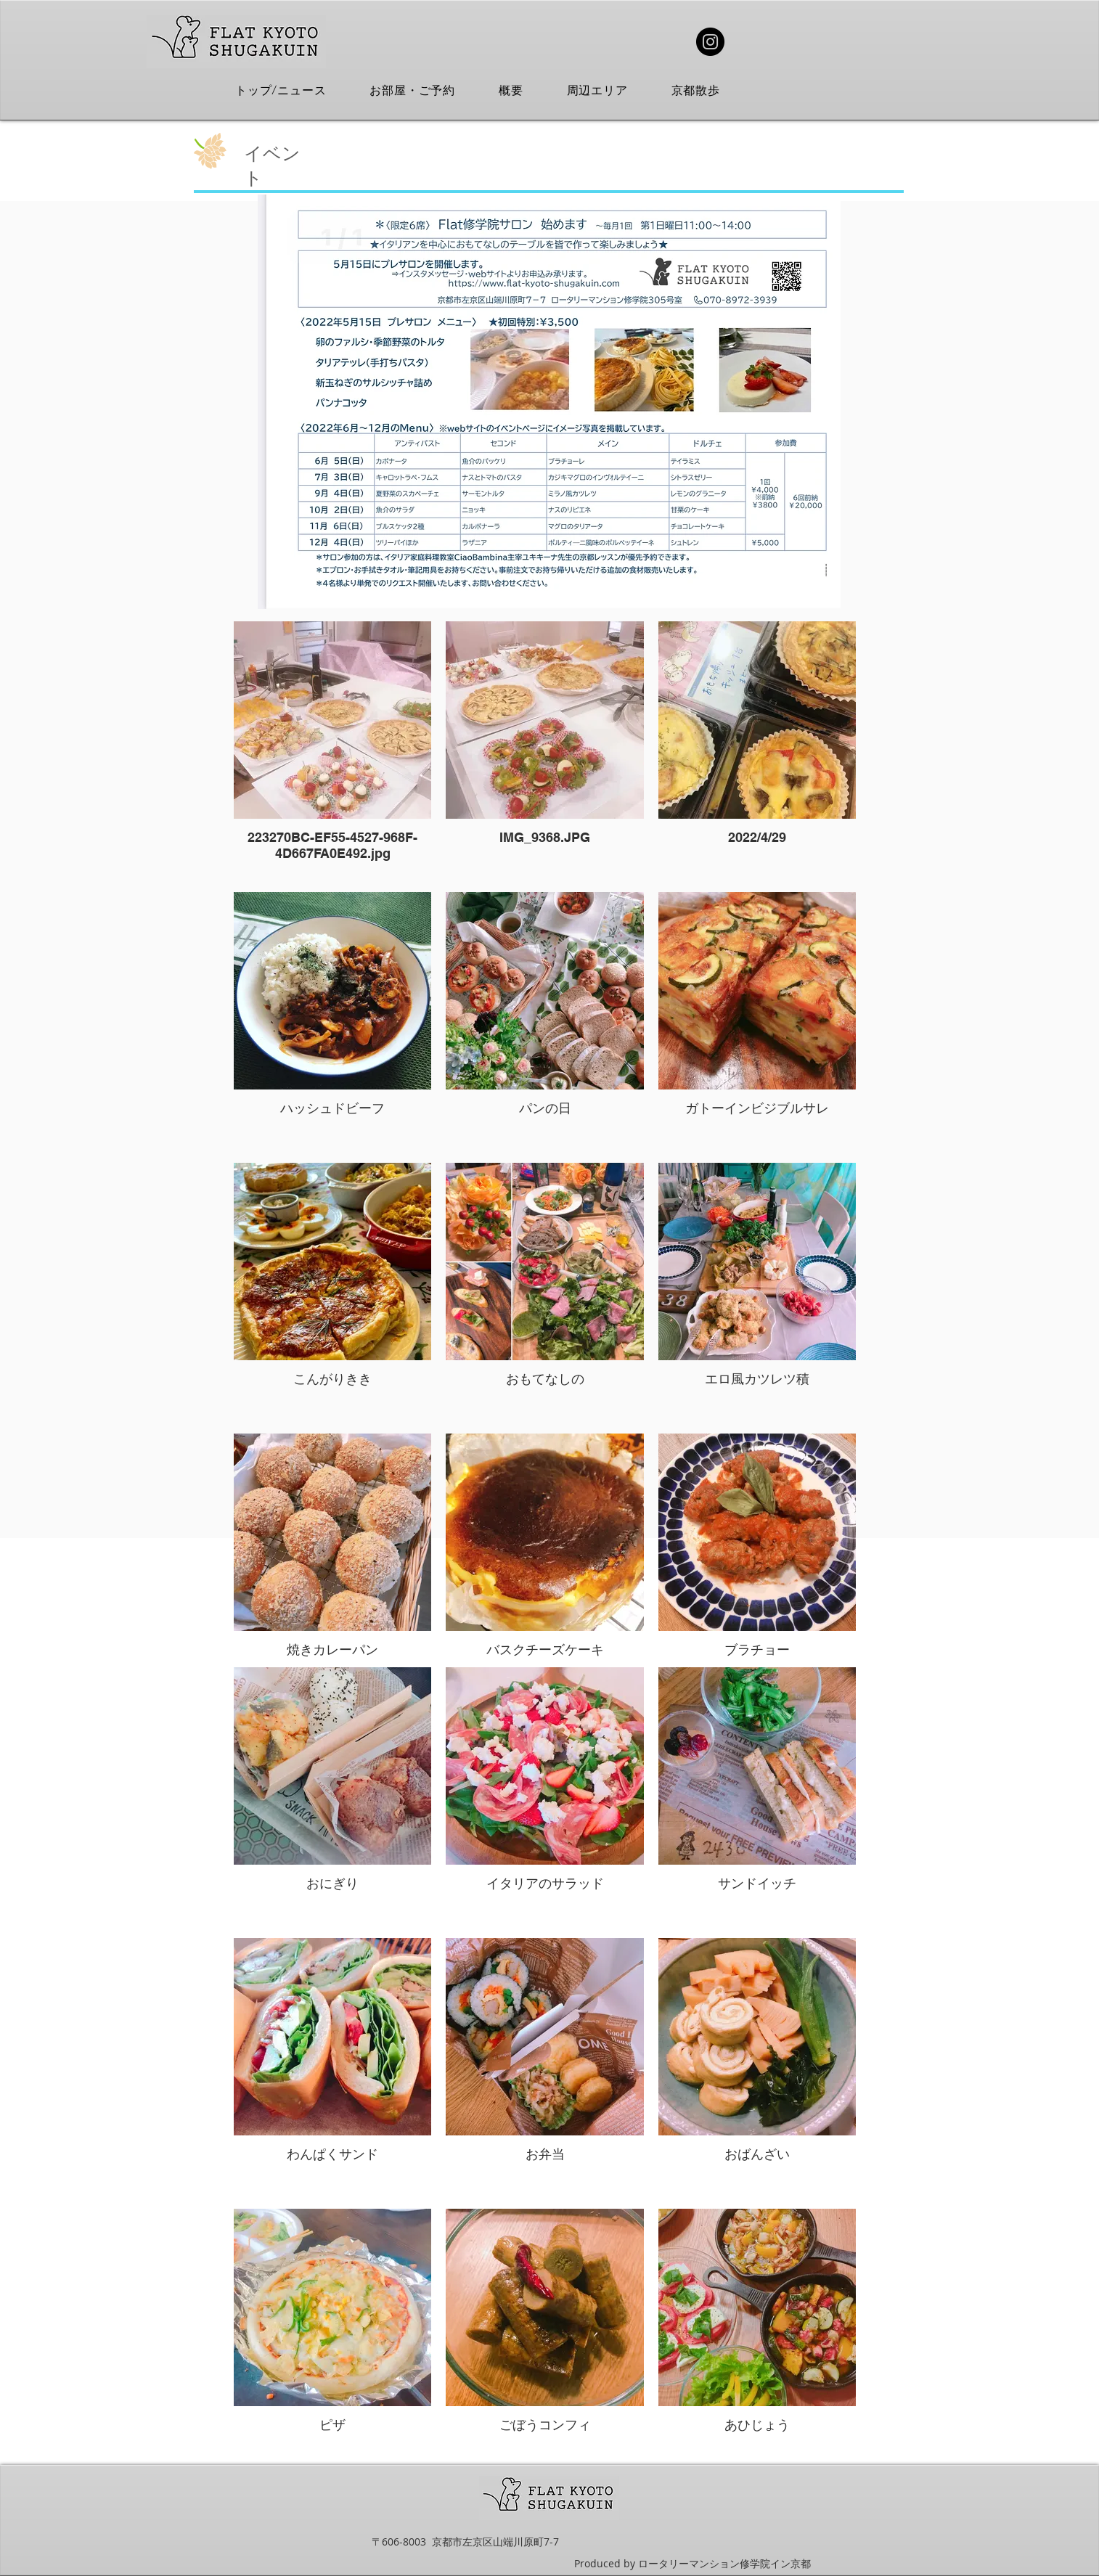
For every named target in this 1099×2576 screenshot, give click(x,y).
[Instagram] (710, 42)
